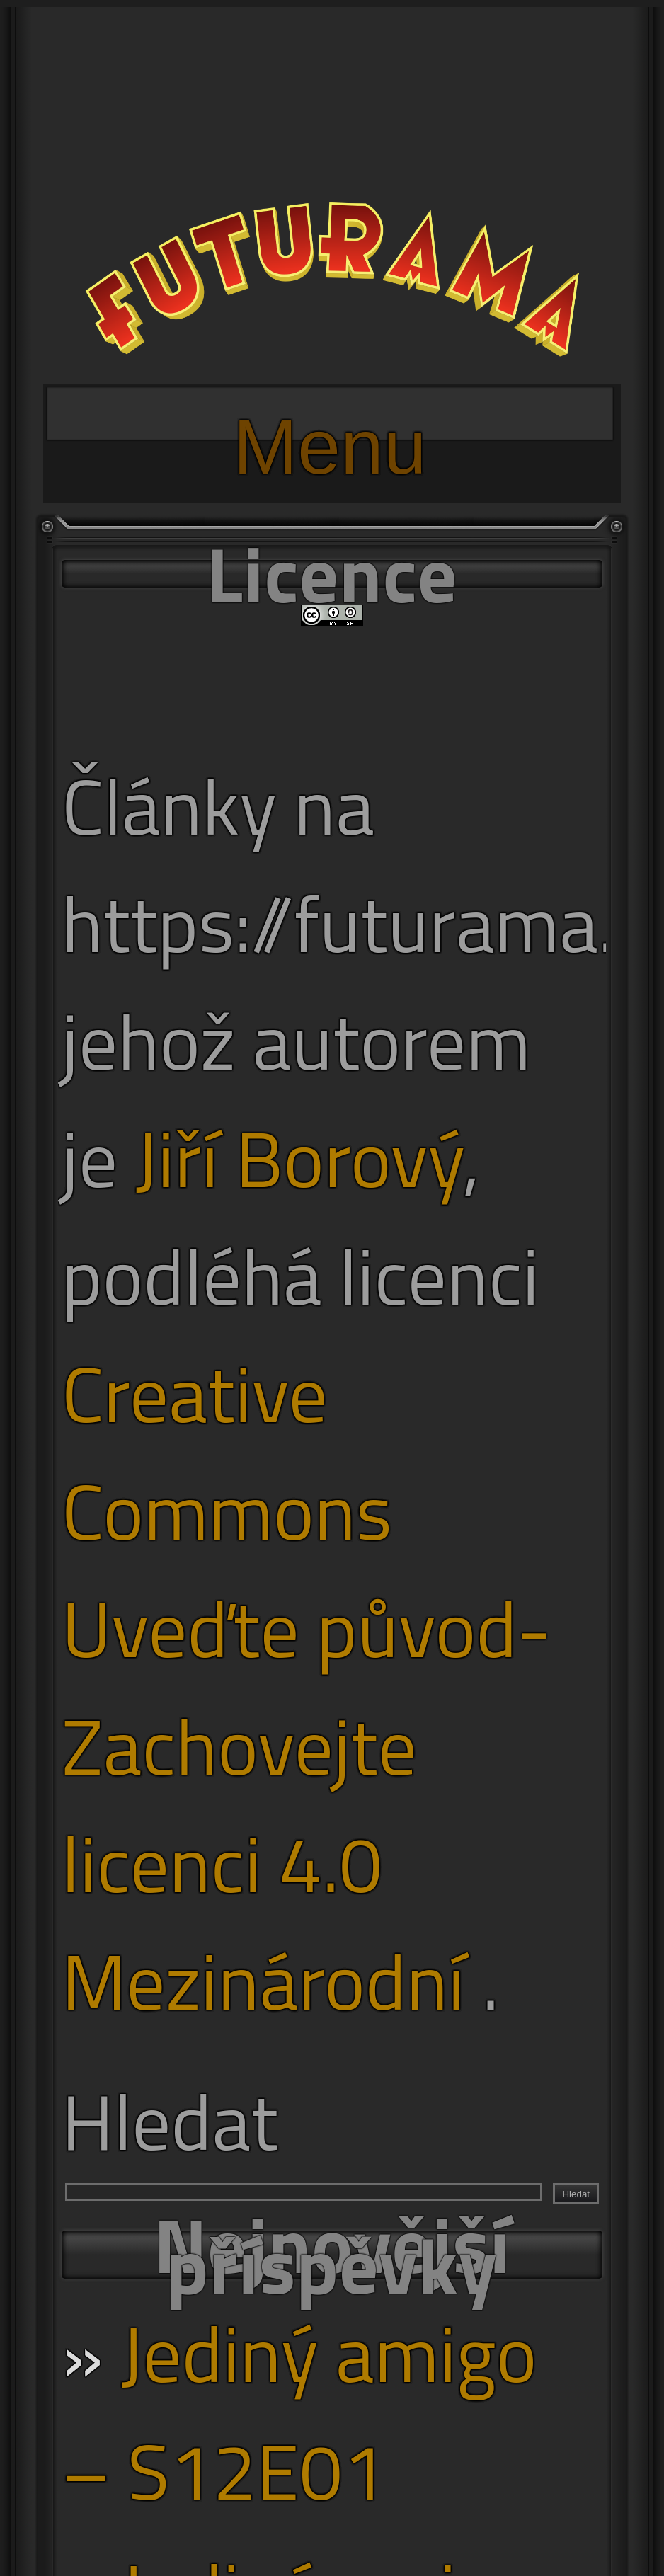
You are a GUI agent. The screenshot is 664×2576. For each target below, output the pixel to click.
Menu (329, 421)
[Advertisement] (332, 106)
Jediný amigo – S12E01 (299, 2411)
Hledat (170, 2121)
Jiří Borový (299, 1158)
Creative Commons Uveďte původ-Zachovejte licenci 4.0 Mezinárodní (306, 1686)
